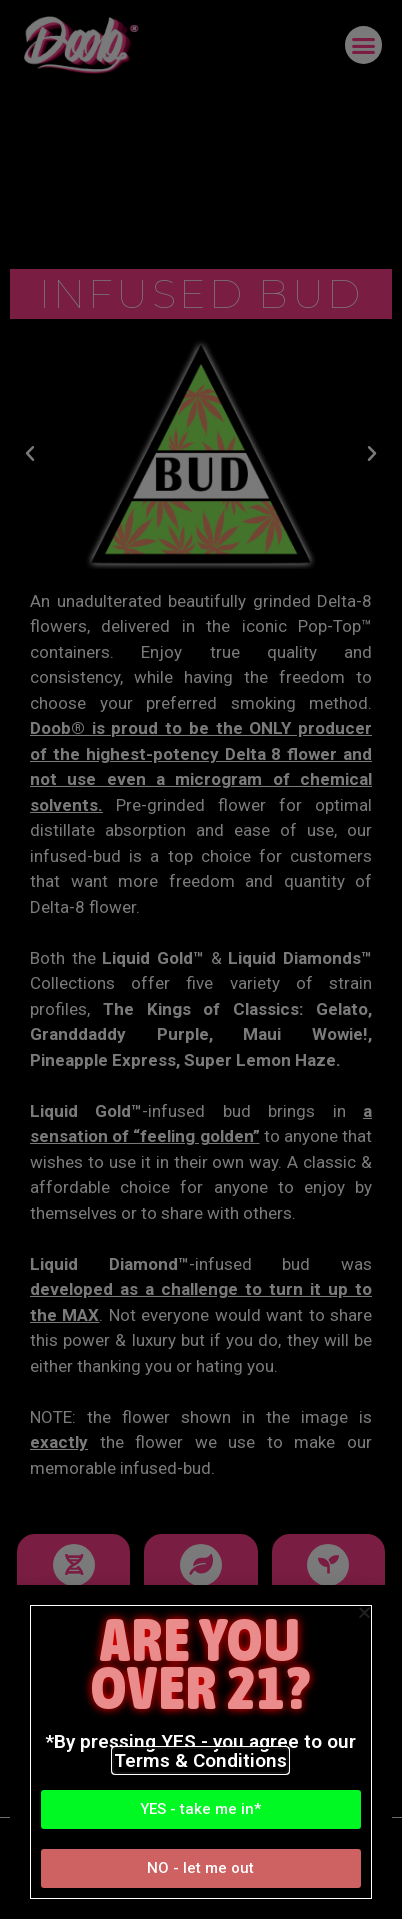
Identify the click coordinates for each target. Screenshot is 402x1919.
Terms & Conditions (200, 1760)
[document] (201, 959)
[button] (201, 1809)
